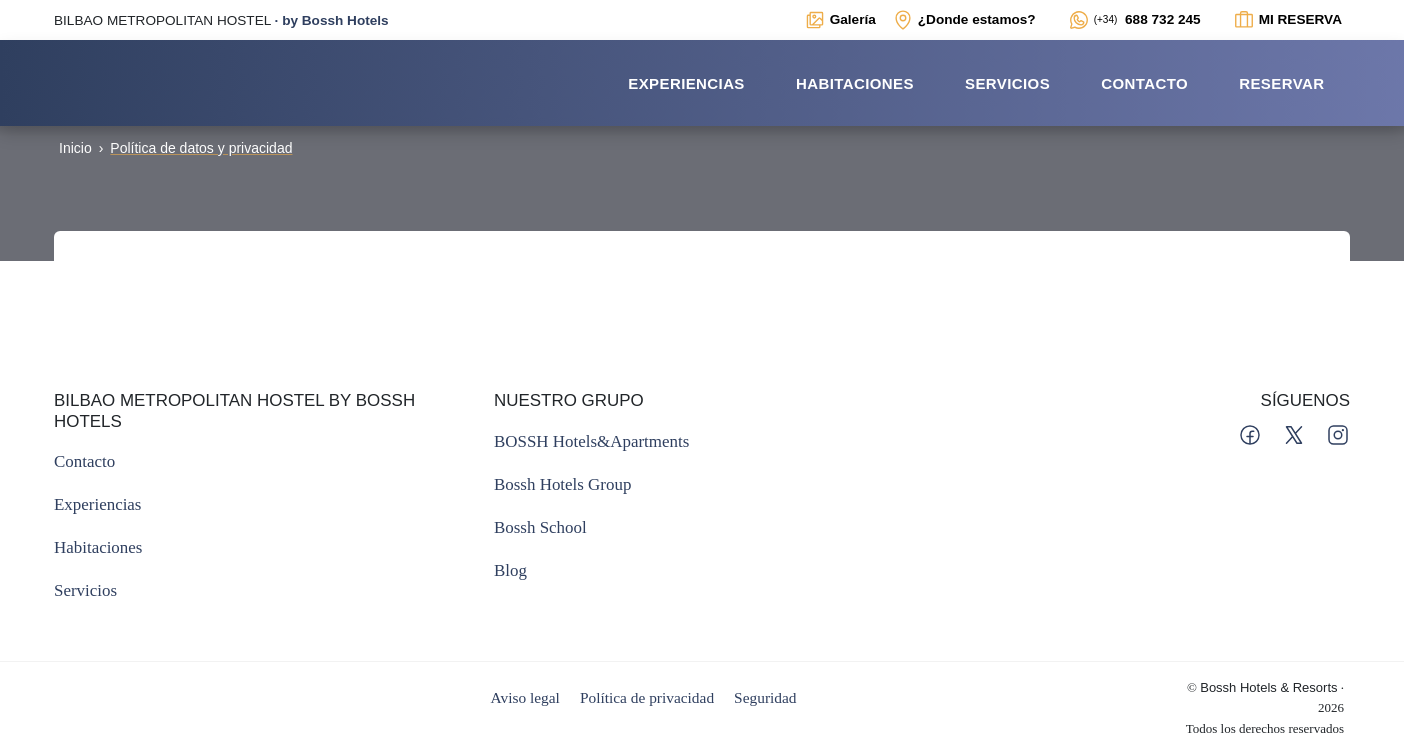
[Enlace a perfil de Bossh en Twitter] (1296, 433)
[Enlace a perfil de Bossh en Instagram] (1338, 433)
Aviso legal (525, 697)
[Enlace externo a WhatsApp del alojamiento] (1134, 20)
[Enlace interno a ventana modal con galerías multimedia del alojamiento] (840, 20)
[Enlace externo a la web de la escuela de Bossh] (540, 527)
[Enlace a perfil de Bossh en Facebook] (1252, 433)
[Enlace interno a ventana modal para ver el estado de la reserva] (1287, 20)
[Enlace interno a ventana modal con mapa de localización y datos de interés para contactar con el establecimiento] (964, 20)
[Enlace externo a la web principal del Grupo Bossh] (562, 484)
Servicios (1007, 83)
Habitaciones (855, 83)
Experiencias (686, 83)
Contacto (1144, 83)
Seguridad (765, 697)
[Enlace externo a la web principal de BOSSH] (591, 441)
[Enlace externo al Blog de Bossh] (510, 570)
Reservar (1281, 83)
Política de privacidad (647, 697)
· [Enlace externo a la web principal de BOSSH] (221, 20)
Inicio (75, 148)
